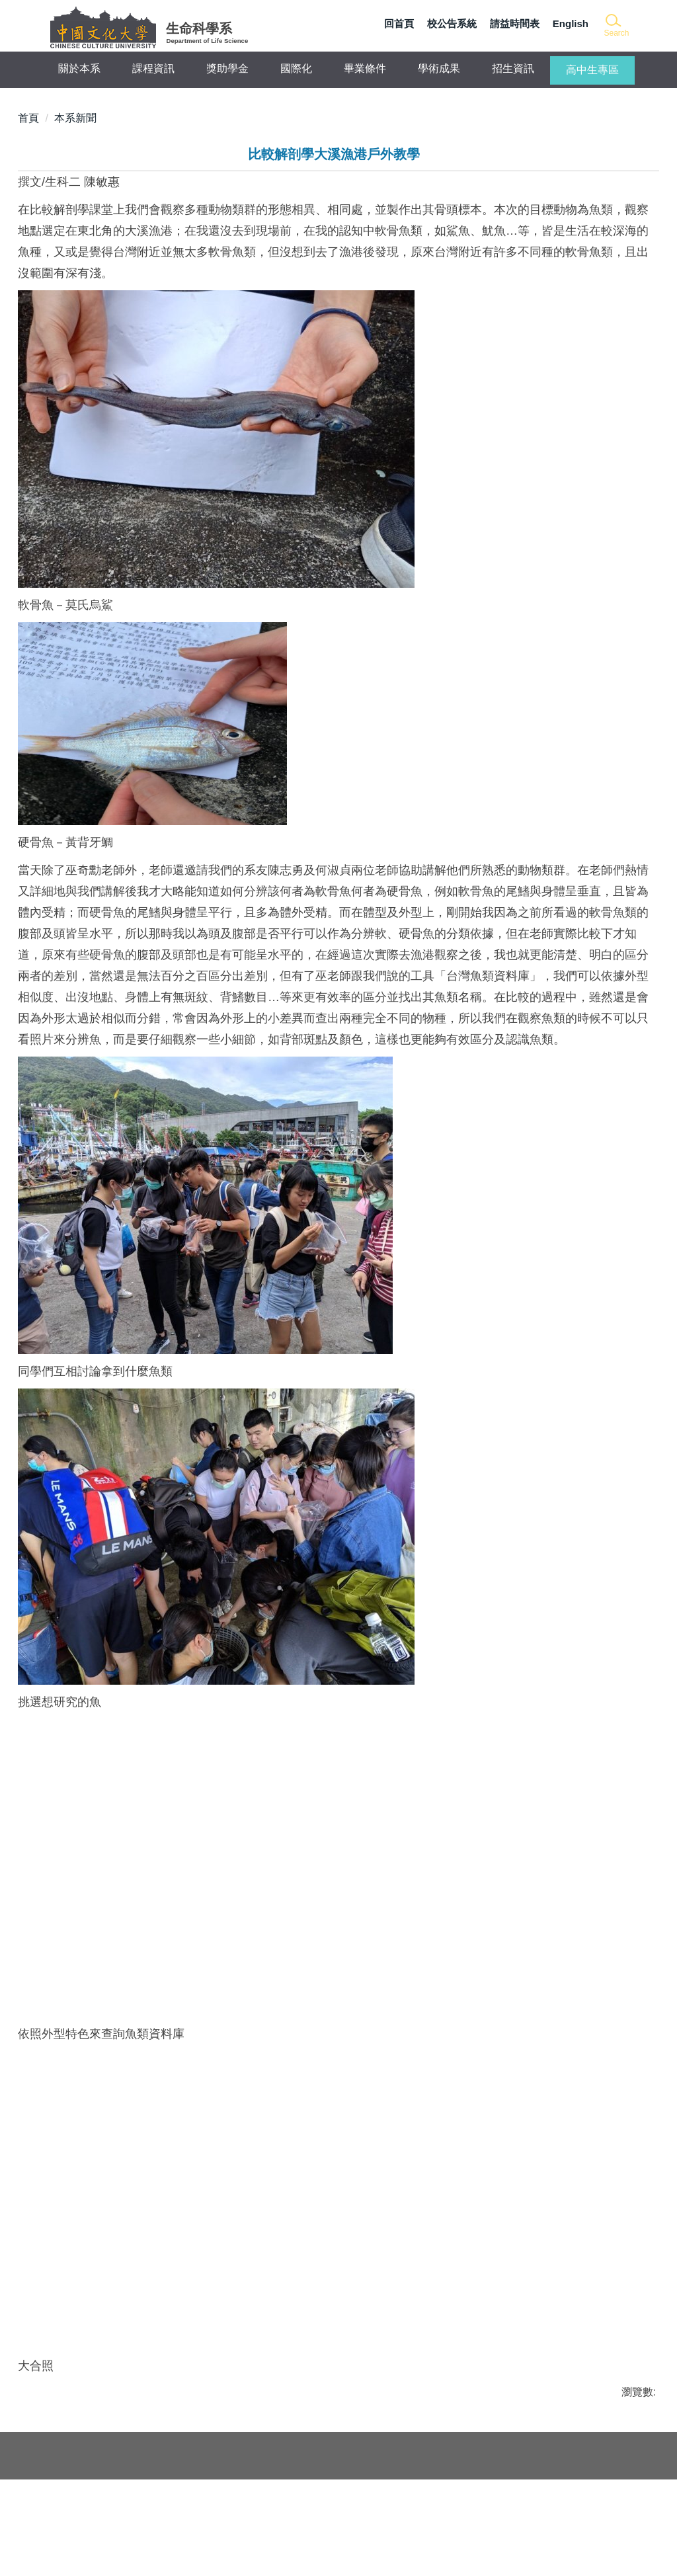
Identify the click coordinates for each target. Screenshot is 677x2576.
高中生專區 (592, 69)
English (570, 23)
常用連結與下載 (81, 2546)
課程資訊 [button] (153, 68)
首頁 (28, 118)
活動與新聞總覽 (81, 2482)
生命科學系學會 (210, 2482)
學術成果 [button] (439, 68)
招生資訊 (513, 68)
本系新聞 (75, 118)
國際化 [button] (296, 68)
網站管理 (194, 2546)
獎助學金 (227, 68)
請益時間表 (514, 23)
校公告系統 (452, 23)
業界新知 (65, 2530)
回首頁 (399, 23)
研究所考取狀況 (81, 2498)
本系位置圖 (614, 2486)
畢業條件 (365, 68)
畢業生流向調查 (81, 2514)
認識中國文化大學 (215, 2530)
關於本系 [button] (79, 68)
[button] (615, 26)
